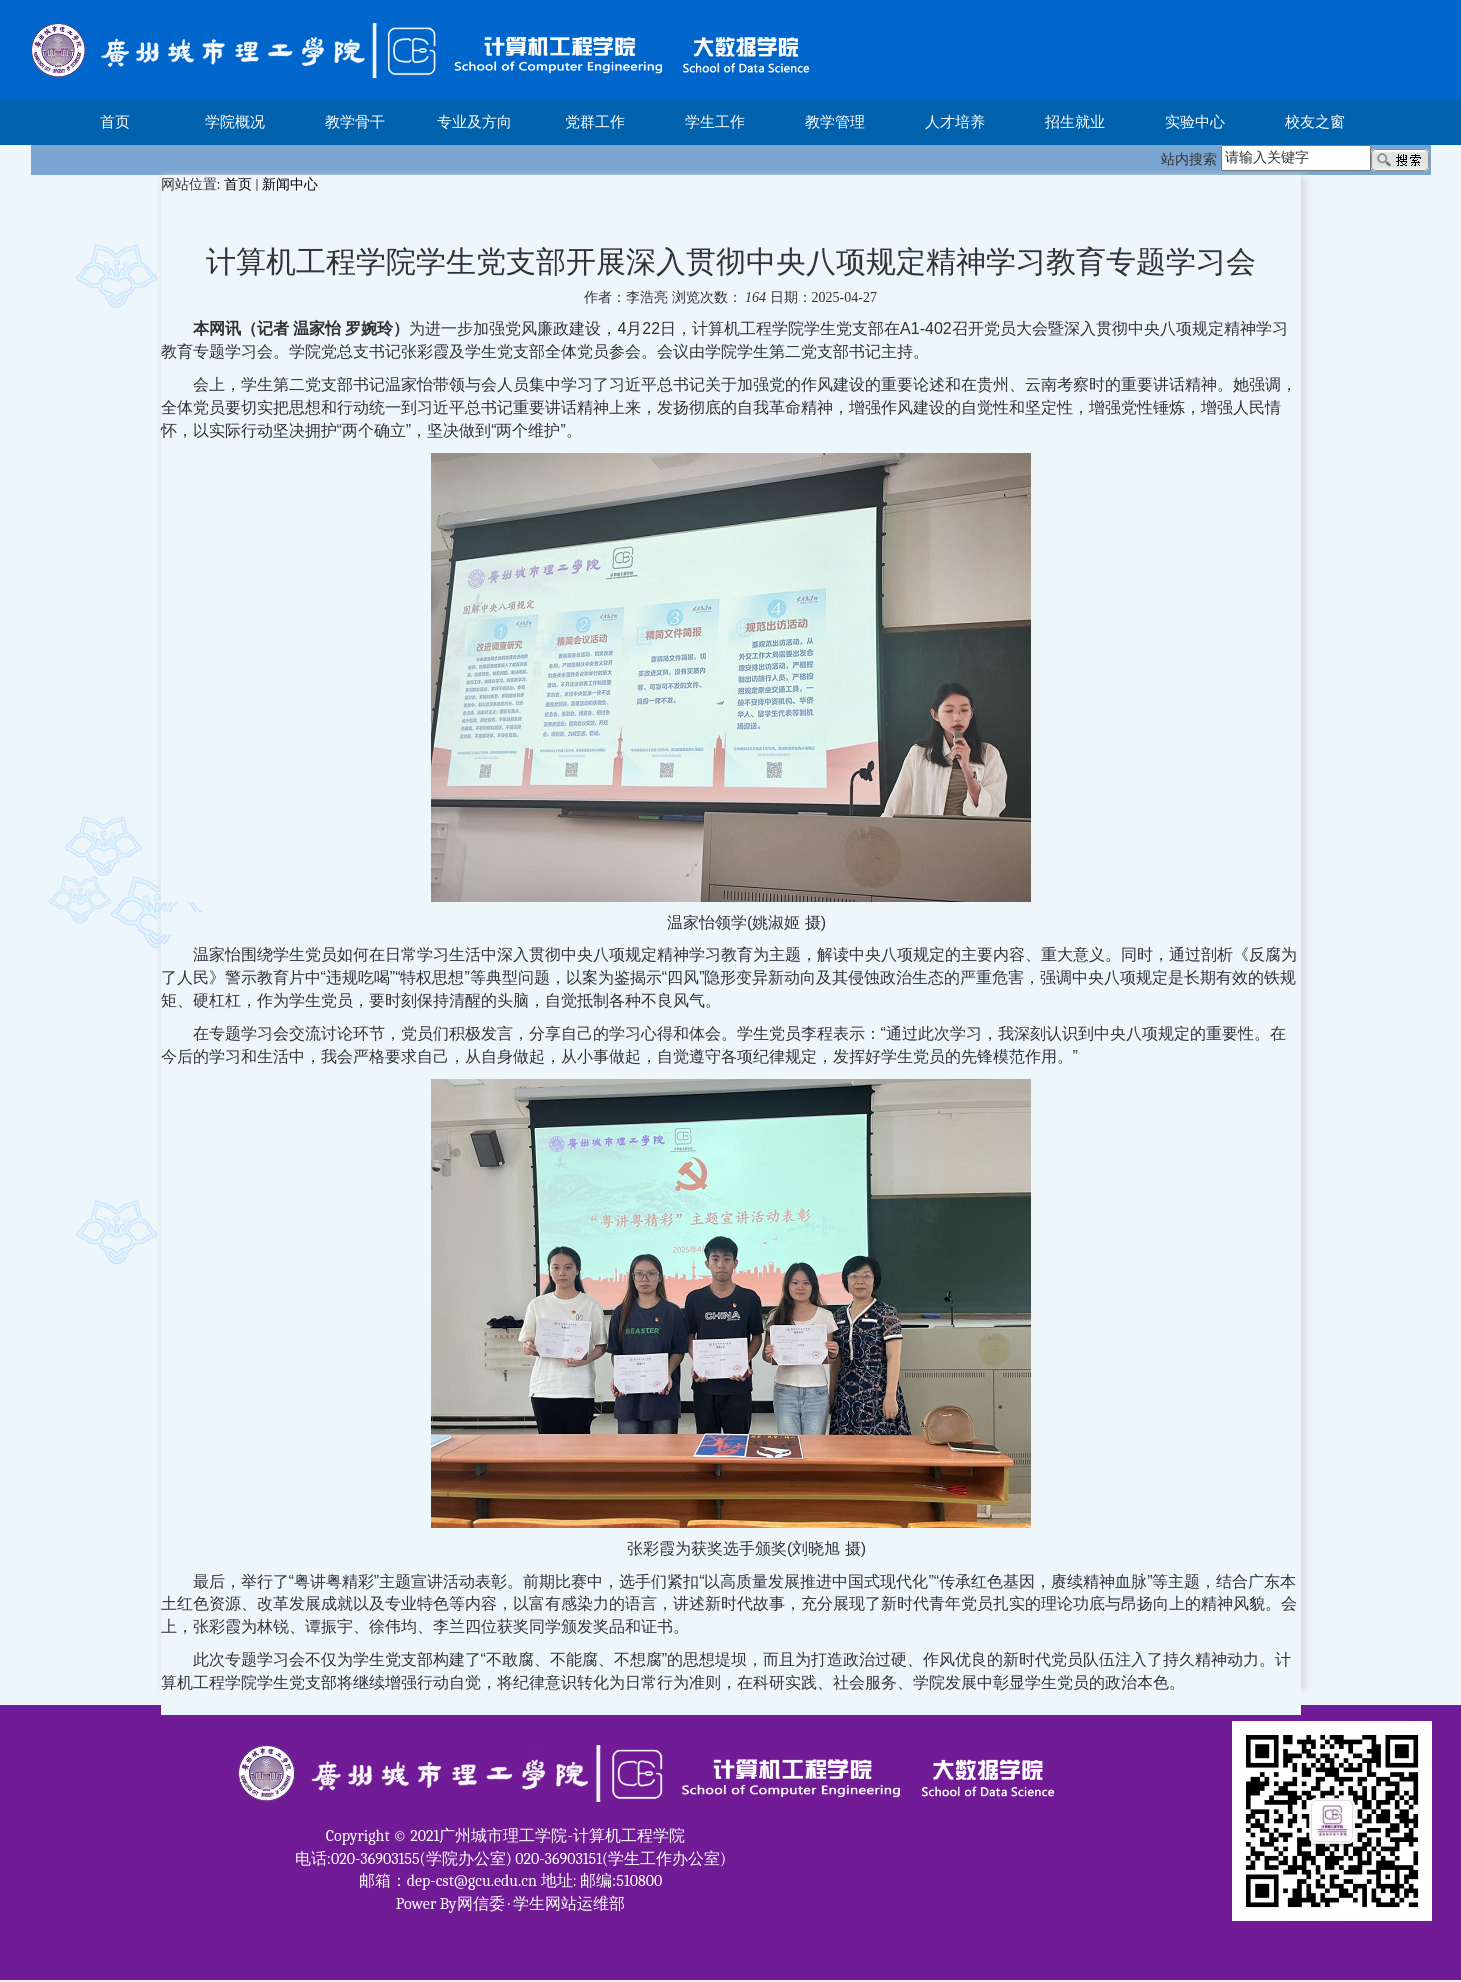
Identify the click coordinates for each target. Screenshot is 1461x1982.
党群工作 (595, 122)
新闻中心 (290, 184)
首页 (115, 122)
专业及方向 (474, 122)
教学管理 (835, 122)
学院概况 (235, 122)
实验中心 (1195, 122)
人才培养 (955, 122)
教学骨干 (355, 122)
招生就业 (1075, 122)
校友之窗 (1315, 122)
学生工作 (715, 122)
